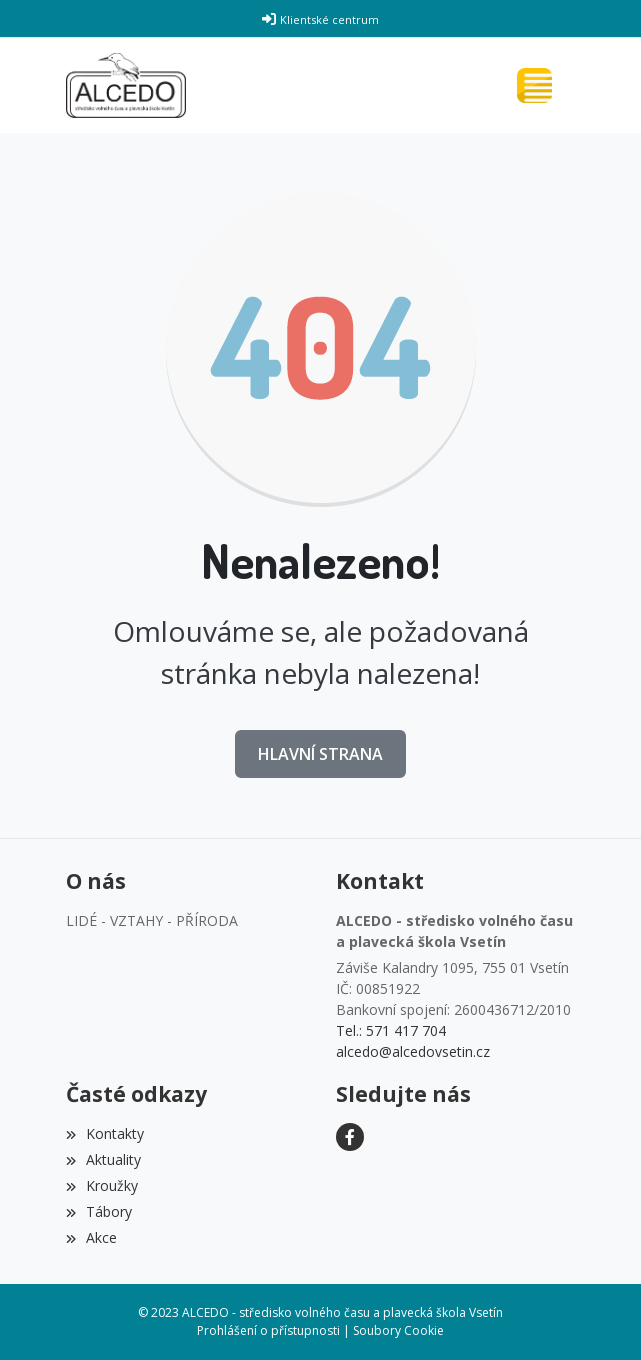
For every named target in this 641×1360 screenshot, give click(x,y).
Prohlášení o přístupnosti (268, 1330)
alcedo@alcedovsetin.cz (413, 1051)
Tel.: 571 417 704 (391, 1030)
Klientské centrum (329, 19)
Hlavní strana (320, 754)
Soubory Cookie (398, 1330)
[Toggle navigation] (539, 85)
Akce (91, 1237)
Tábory (99, 1211)
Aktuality (103, 1159)
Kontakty (105, 1133)
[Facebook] (350, 1137)
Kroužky (102, 1185)
